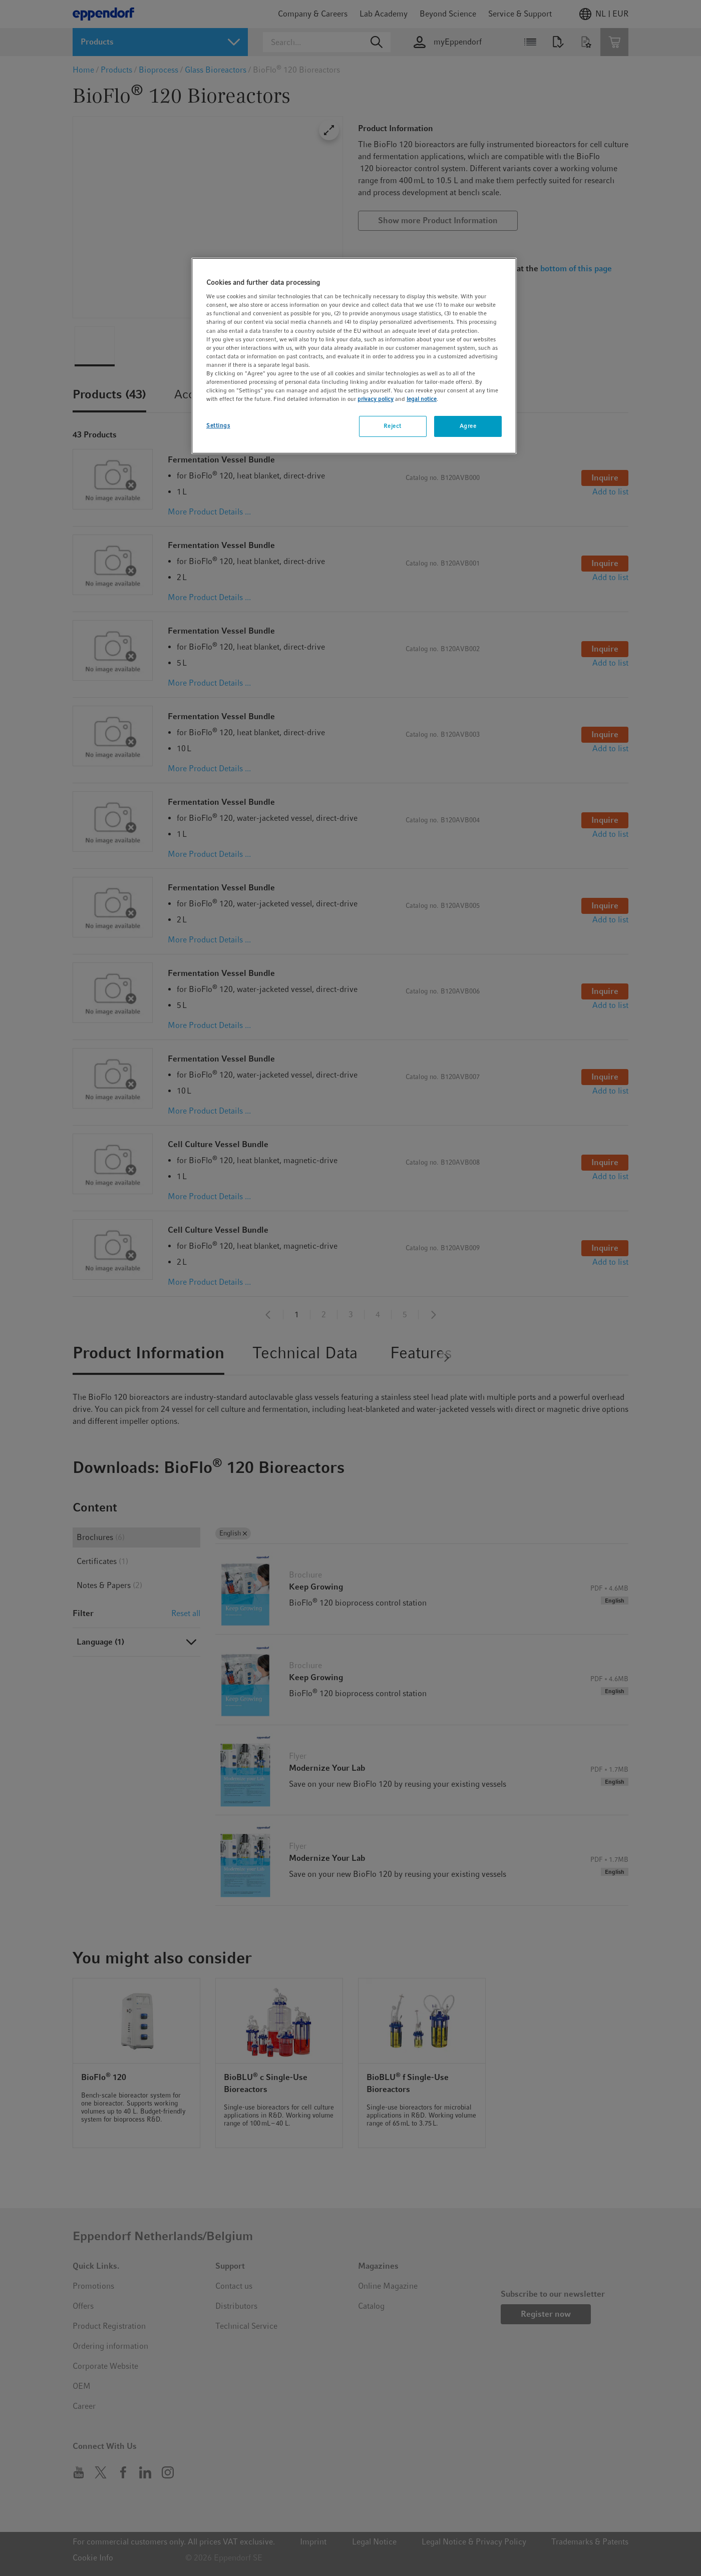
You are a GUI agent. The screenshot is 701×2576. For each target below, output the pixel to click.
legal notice (422, 398)
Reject (392, 425)
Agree (468, 425)
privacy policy (376, 398)
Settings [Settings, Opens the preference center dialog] (218, 425)
